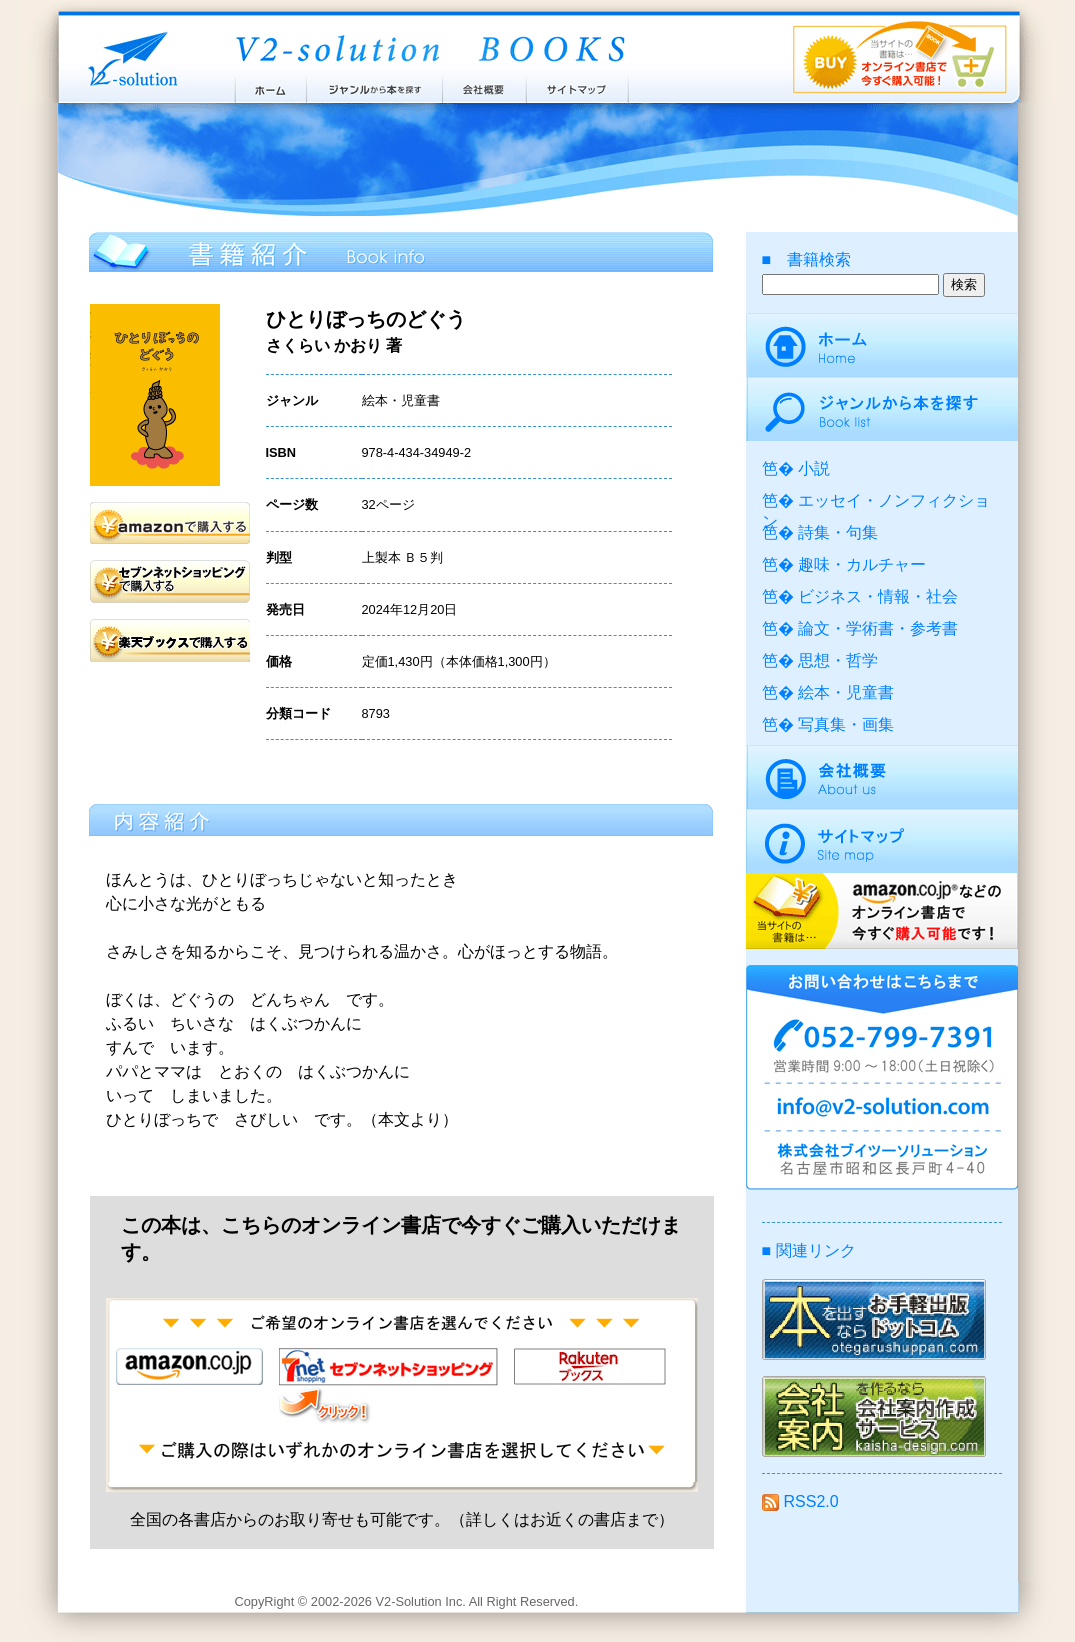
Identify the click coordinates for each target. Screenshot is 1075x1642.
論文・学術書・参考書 (878, 628)
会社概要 (484, 85)
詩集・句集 (838, 532)
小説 (814, 468)
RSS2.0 (800, 1501)
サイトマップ (578, 85)
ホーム (269, 85)
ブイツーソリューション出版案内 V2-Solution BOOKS (429, 50)
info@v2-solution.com (882, 1110)
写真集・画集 (846, 724)
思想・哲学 (838, 660)
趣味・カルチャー (862, 564)
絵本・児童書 (846, 692)
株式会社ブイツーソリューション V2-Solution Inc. (129, 57)
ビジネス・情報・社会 (878, 596)
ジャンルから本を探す (374, 85)
